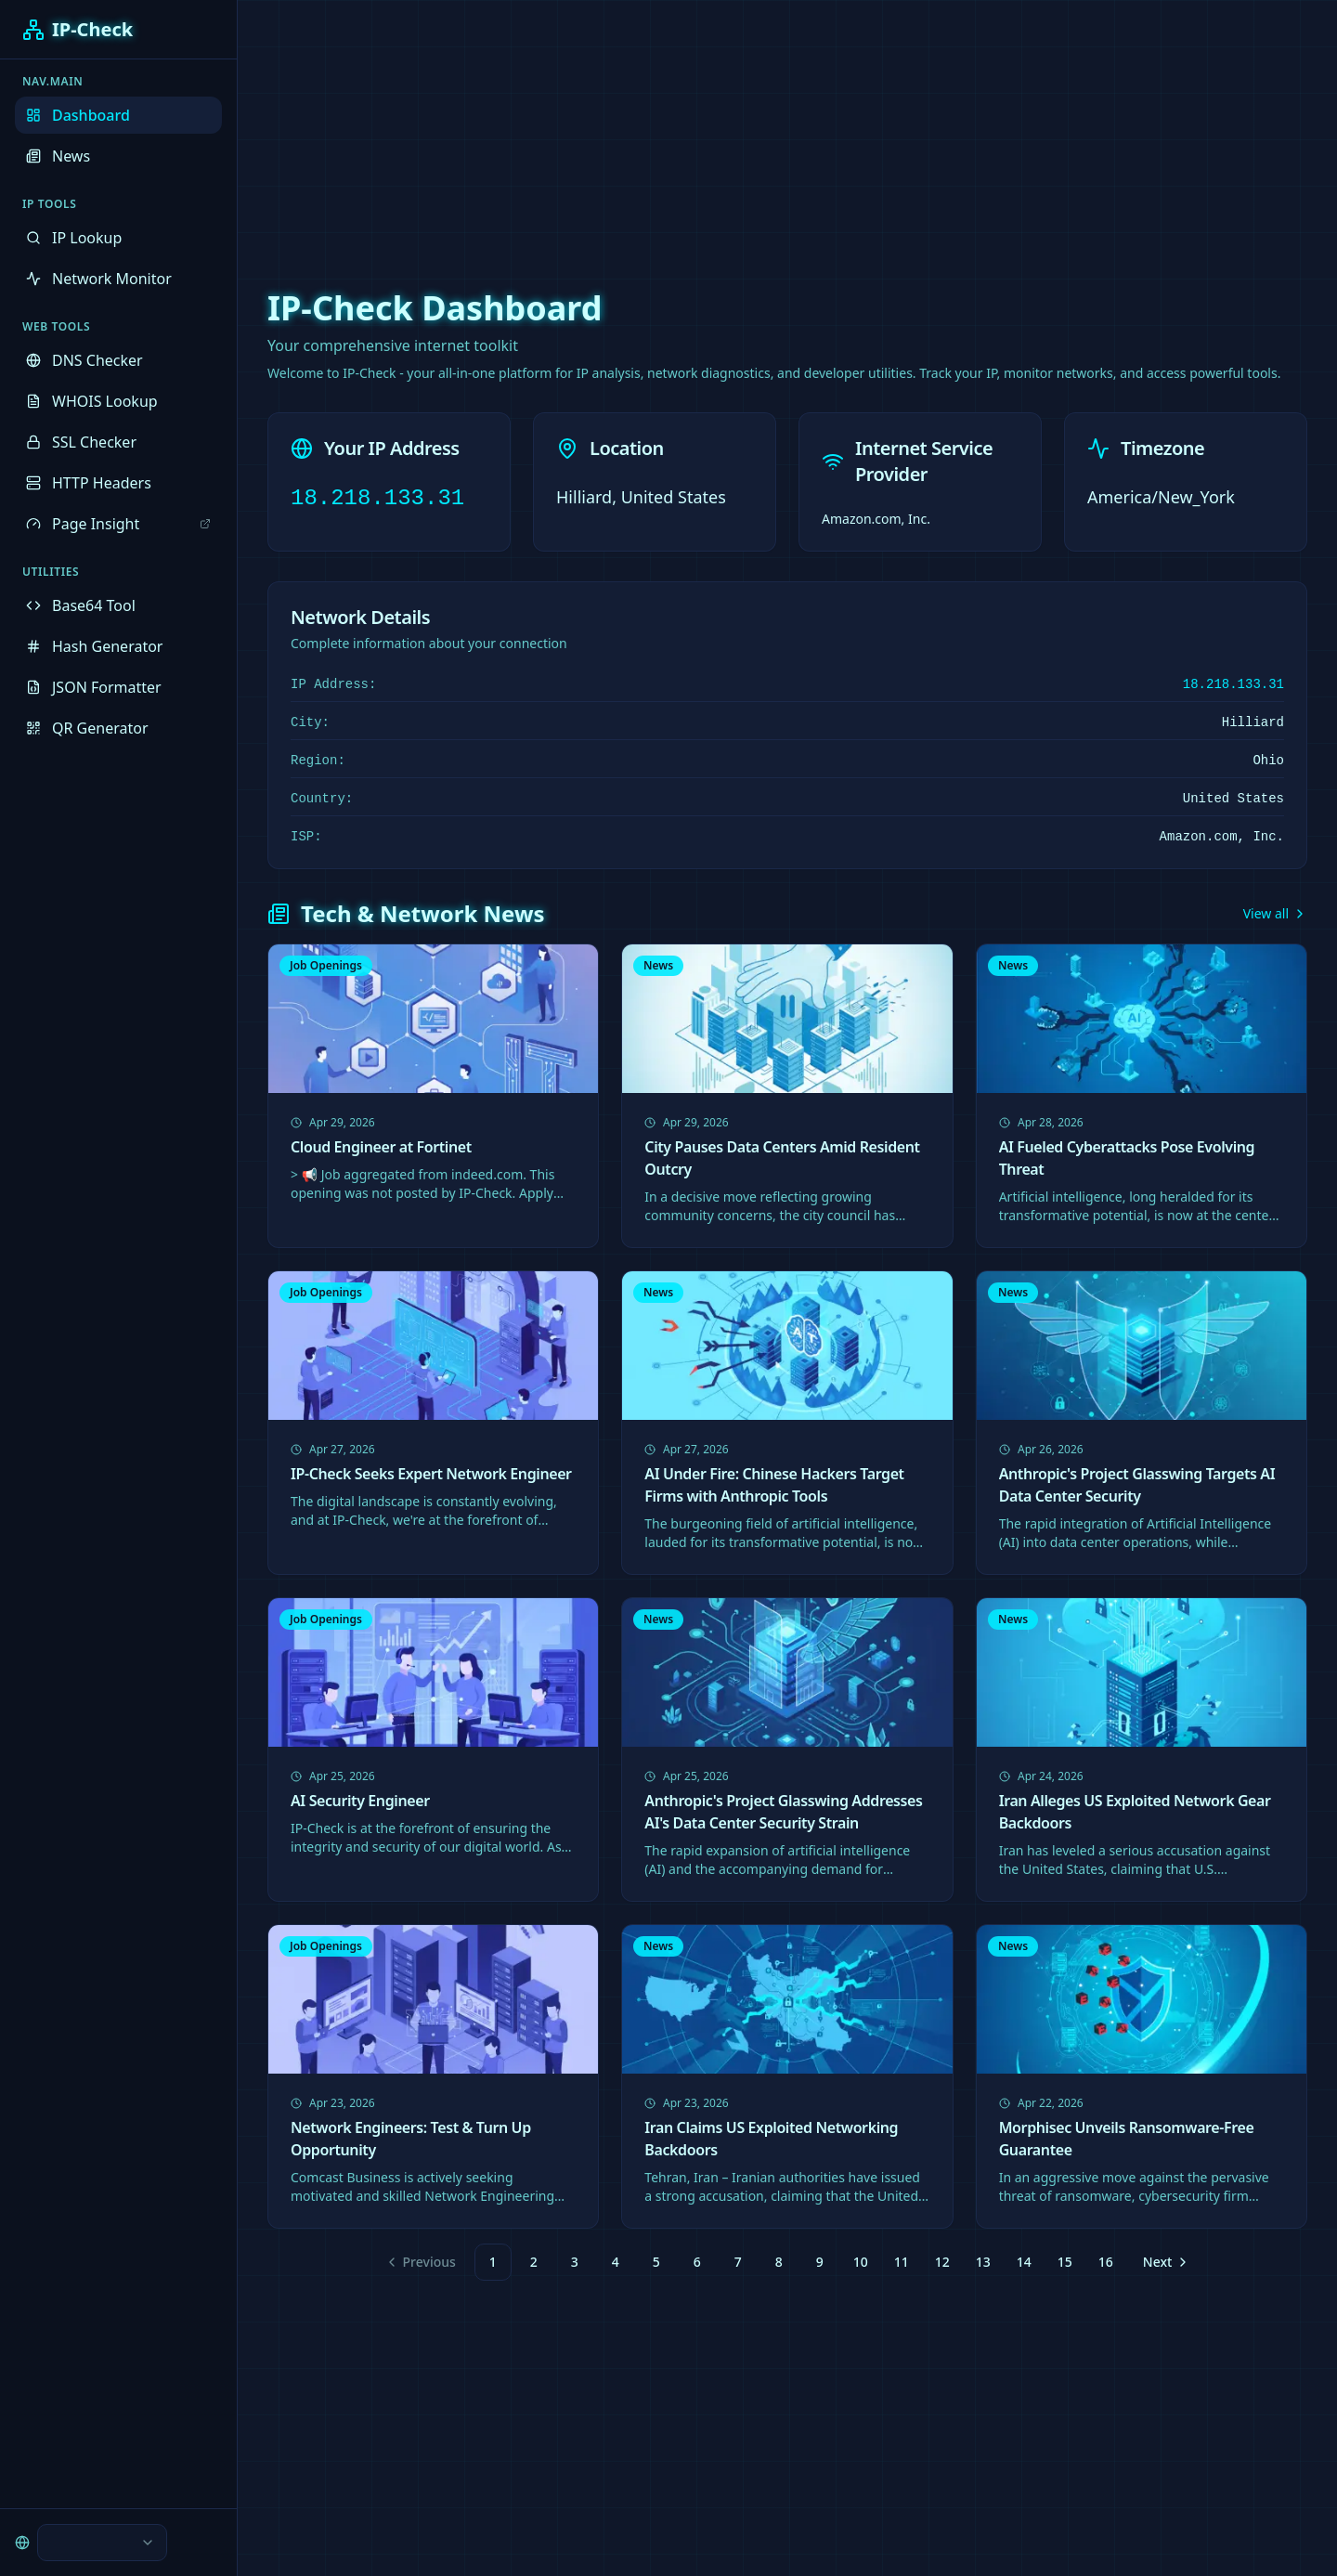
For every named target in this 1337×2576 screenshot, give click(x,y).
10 (860, 2261)
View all (1275, 913)
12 (942, 2261)
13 (983, 2261)
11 (901, 2261)
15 (1065, 2261)
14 (1024, 2261)
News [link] (658, 965)
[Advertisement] (668, 130)
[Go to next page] (1164, 2262)
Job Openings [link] (326, 965)
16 (1105, 2261)
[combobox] (102, 2542)
